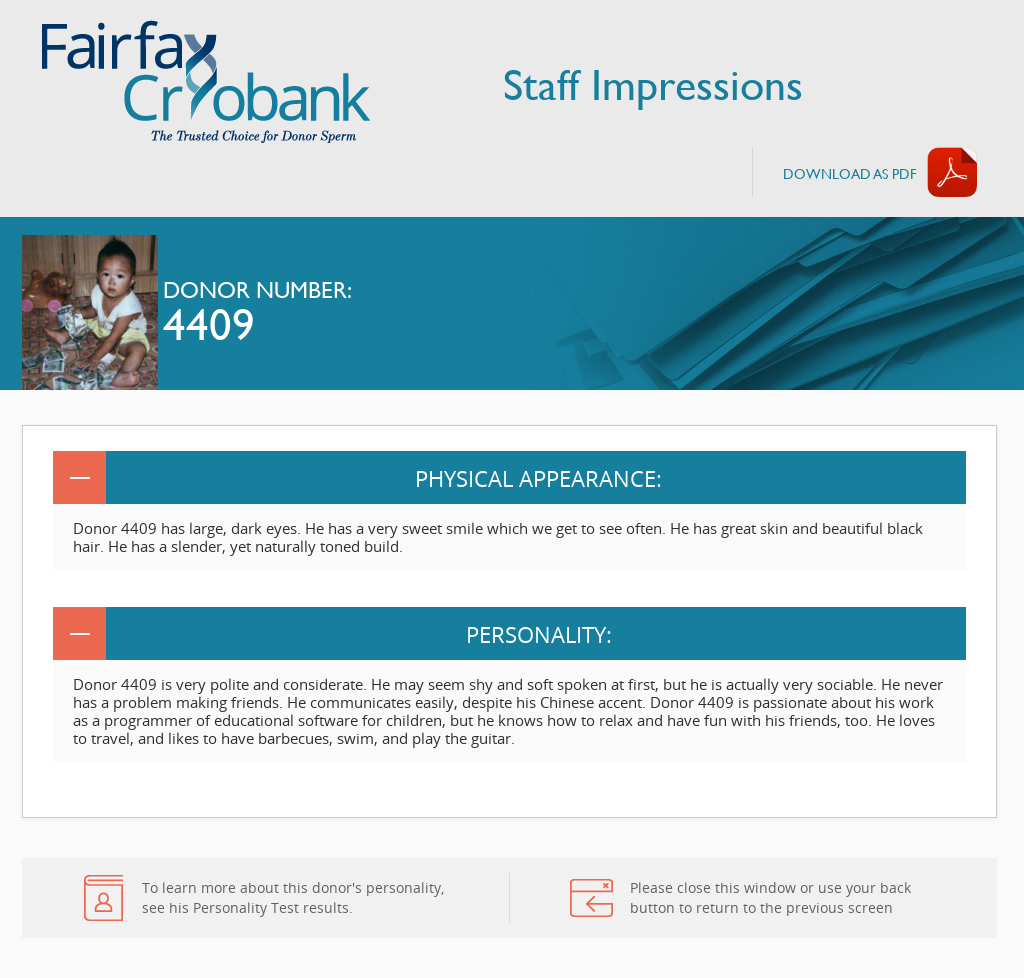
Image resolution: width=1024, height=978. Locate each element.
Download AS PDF (850, 173)
